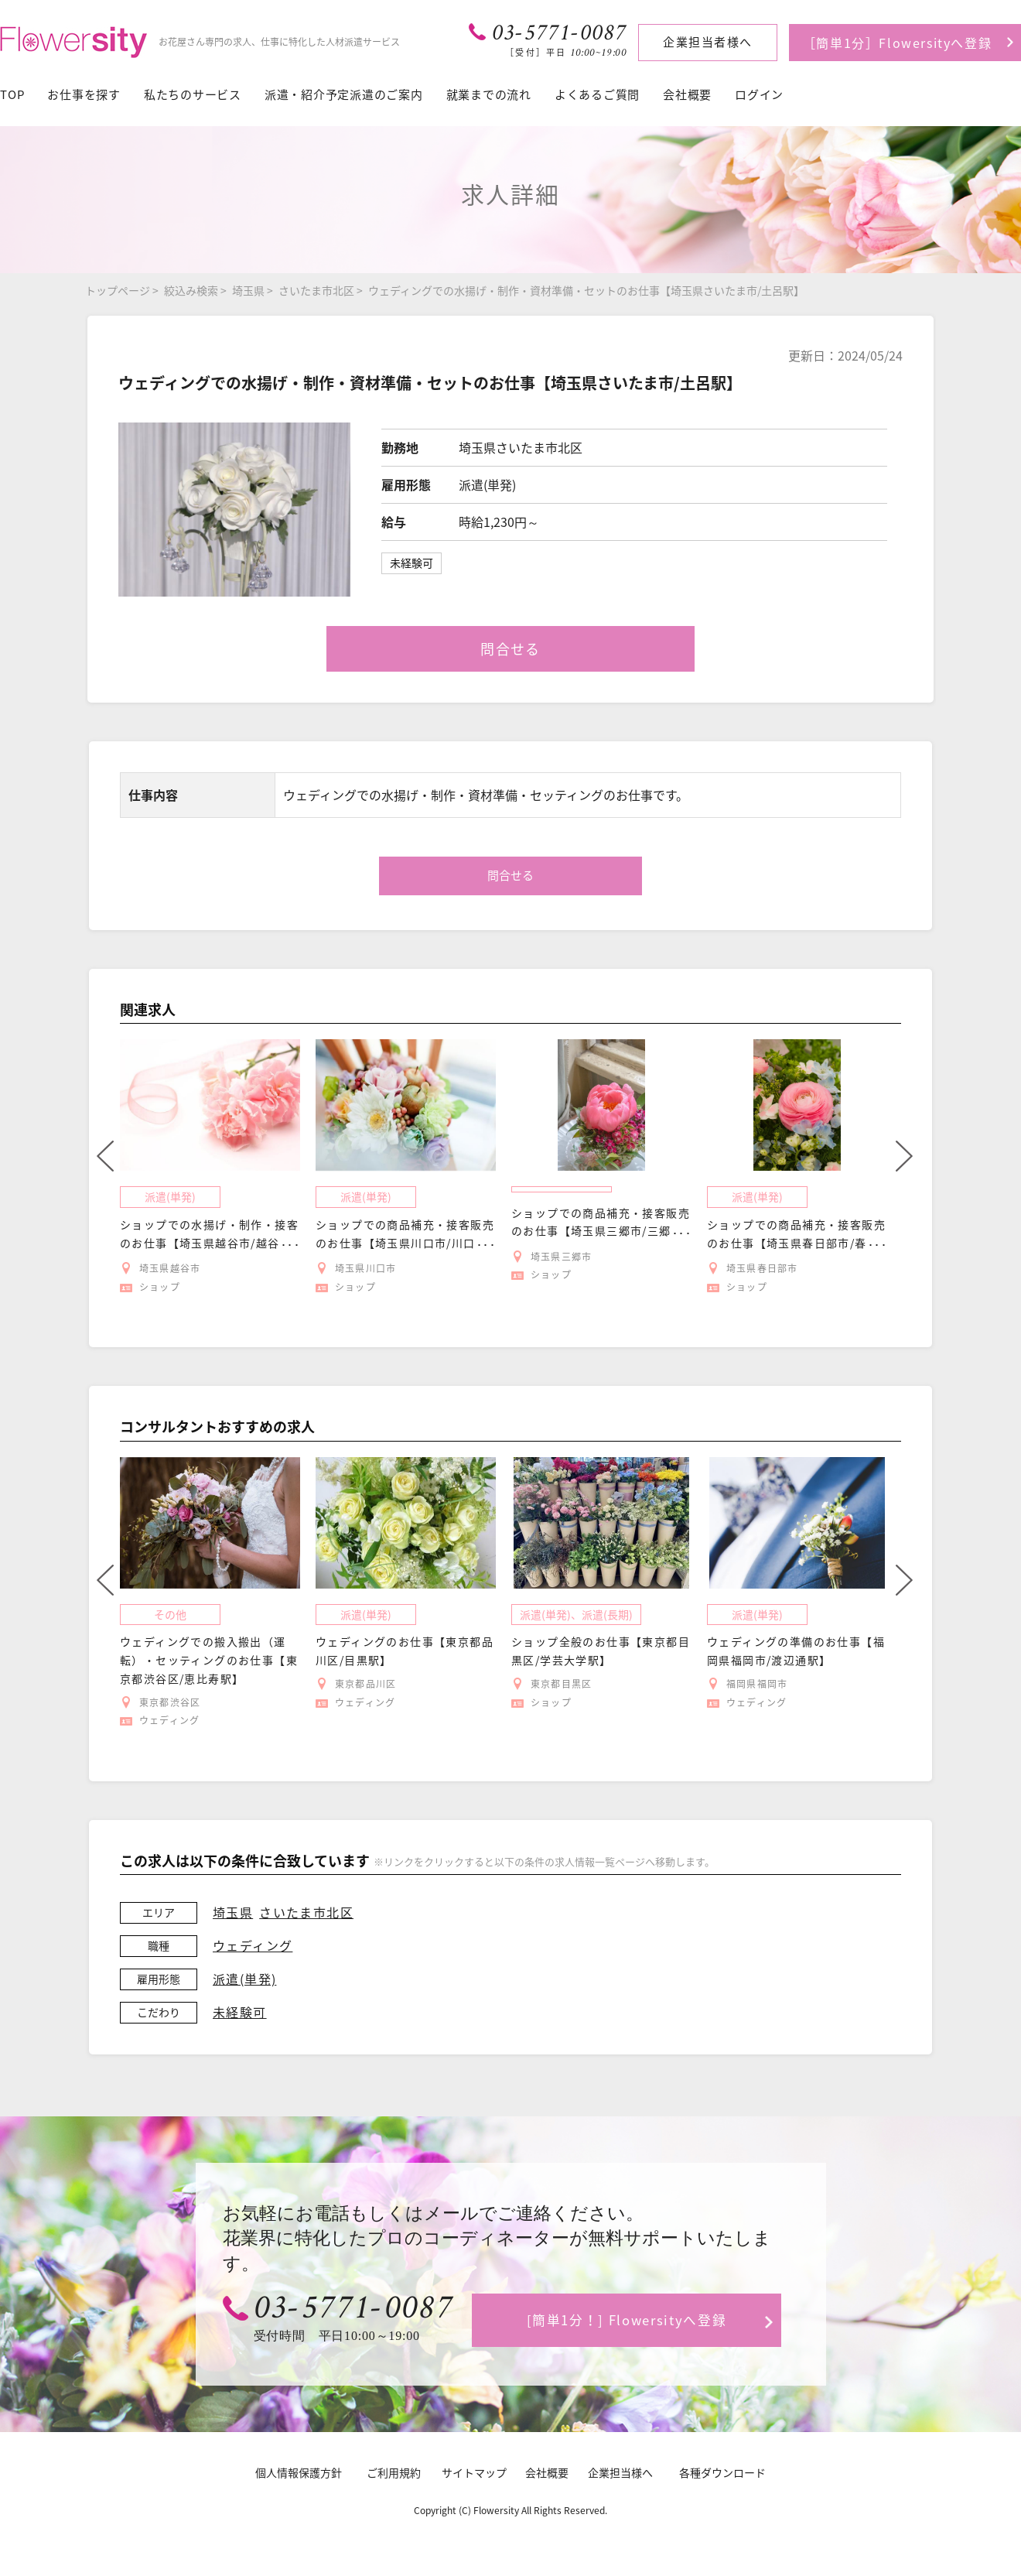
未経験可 (240, 2012)
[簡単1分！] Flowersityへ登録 (626, 2318)
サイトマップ (474, 2471)
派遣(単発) (244, 1978)
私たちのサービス (192, 94)
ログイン (759, 94)
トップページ (117, 290)
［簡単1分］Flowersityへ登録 (897, 42)
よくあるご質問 (597, 94)
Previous (105, 1156)
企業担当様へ (620, 2471)
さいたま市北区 (316, 290)
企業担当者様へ (708, 41)
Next (904, 1156)
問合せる (510, 648)
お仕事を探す (84, 94)
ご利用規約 (394, 2471)
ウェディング (252, 1945)
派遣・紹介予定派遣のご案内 (344, 94)
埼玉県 (248, 290)
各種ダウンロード (722, 2471)
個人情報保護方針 (298, 2471)
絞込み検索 (191, 290)
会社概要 (687, 94)
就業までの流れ (488, 94)
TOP (12, 94)
